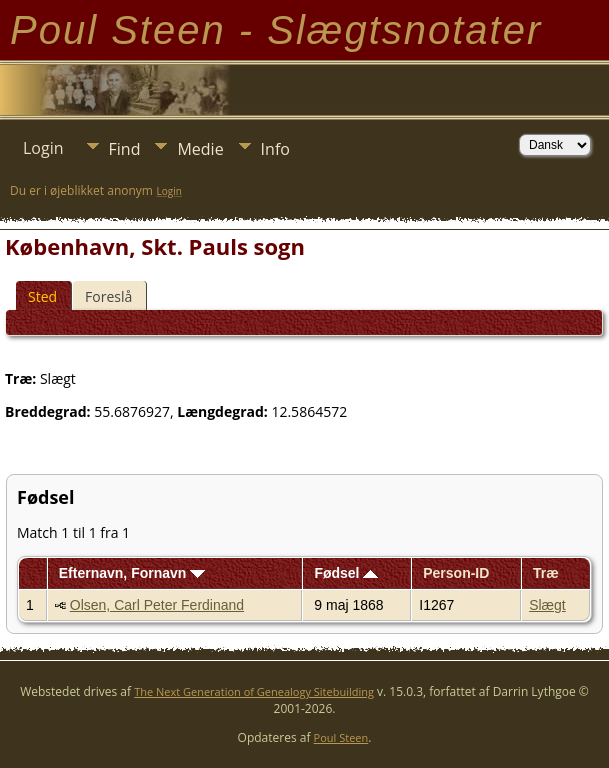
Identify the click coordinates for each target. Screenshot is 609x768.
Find (125, 149)
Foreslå (108, 296)
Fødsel (346, 573)
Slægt (547, 605)
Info (275, 149)
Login (43, 148)
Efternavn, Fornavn (132, 573)
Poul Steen (341, 737)
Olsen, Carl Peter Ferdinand (157, 605)
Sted (42, 296)
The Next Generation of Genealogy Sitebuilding (254, 691)
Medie (200, 149)
